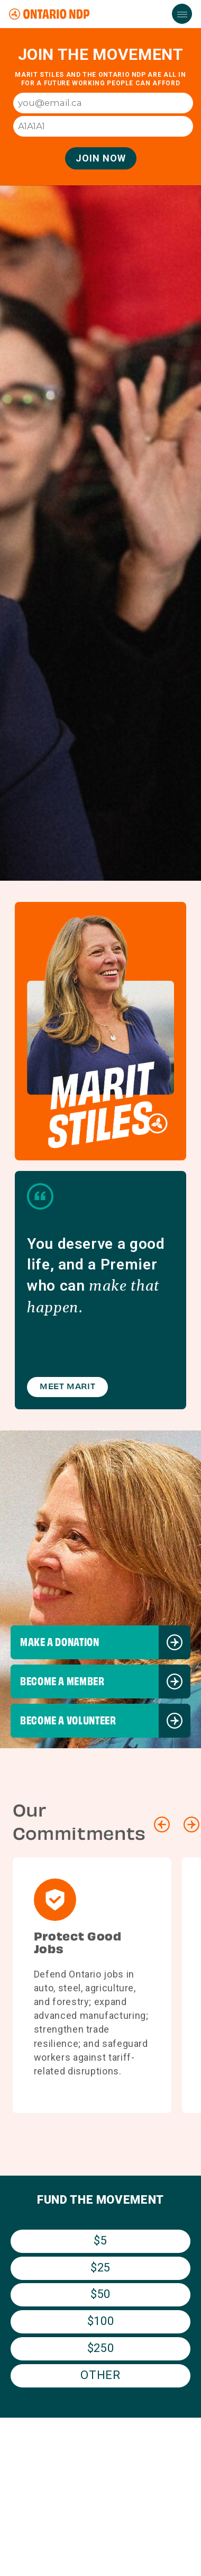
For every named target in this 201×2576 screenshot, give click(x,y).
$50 (100, 2294)
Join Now (101, 158)
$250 (100, 2348)
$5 (100, 2240)
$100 (100, 2321)
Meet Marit (67, 1387)
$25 (100, 2267)
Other (100, 2375)
